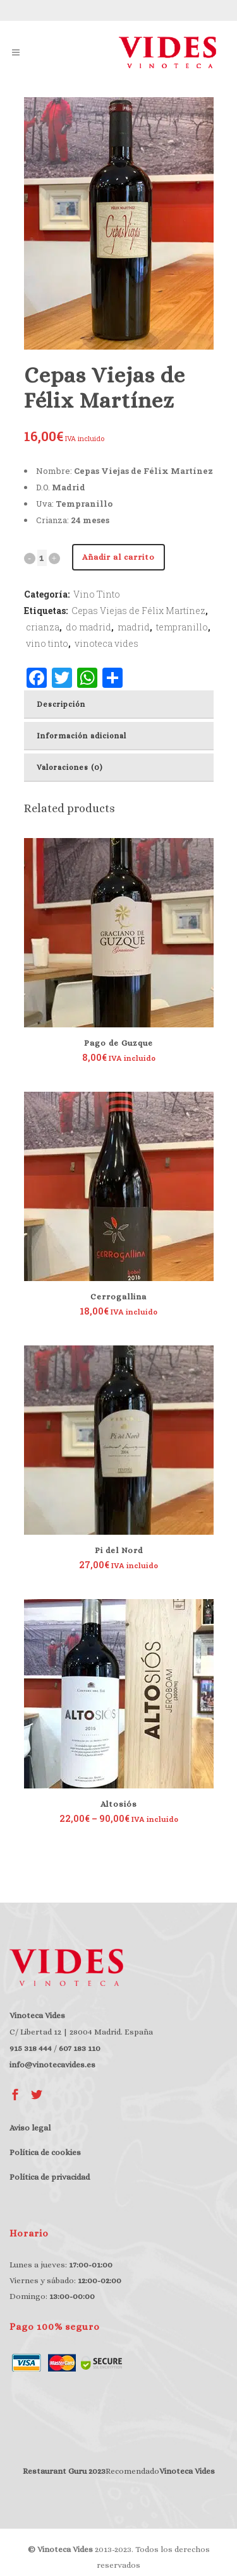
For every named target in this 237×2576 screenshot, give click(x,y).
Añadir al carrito (118, 557)
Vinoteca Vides (187, 2471)
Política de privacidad (49, 2177)
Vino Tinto (96, 594)
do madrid (88, 627)
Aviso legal (30, 2127)
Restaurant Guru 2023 (64, 2471)
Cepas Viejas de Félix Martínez (138, 611)
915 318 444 (30, 2048)
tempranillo (182, 627)
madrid (134, 627)
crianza (42, 627)
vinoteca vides (106, 643)
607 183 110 (79, 2048)
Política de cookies (45, 2152)
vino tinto (47, 643)
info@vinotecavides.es (52, 2064)
